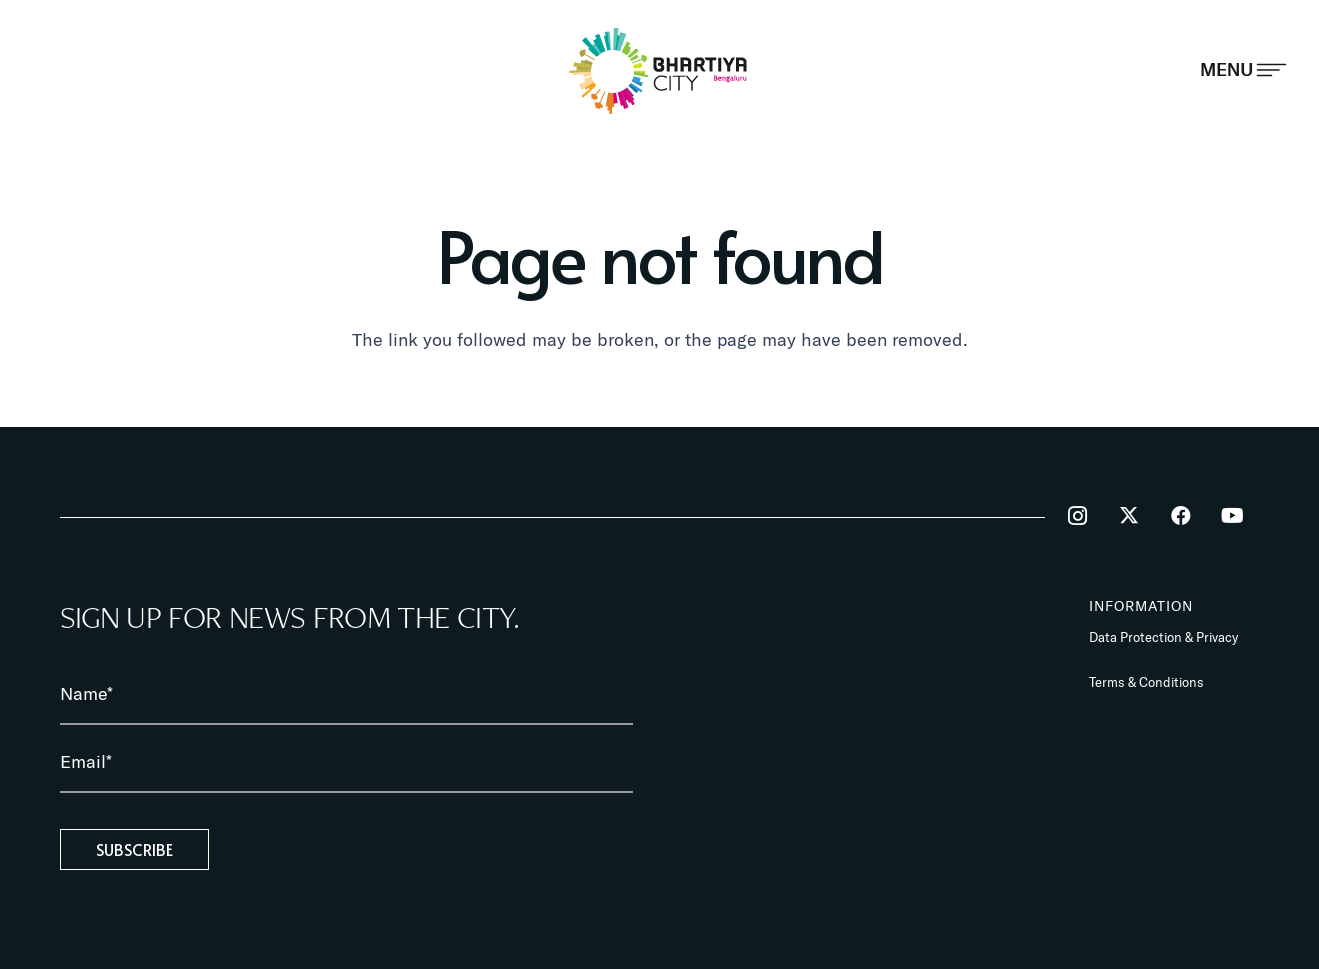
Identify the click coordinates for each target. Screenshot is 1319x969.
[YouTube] (1233, 516)
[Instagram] (1078, 516)
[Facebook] (1181, 516)
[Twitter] (1129, 516)
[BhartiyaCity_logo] (659, 70)
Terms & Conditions (1146, 682)
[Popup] (1243, 70)
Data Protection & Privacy (1163, 637)
